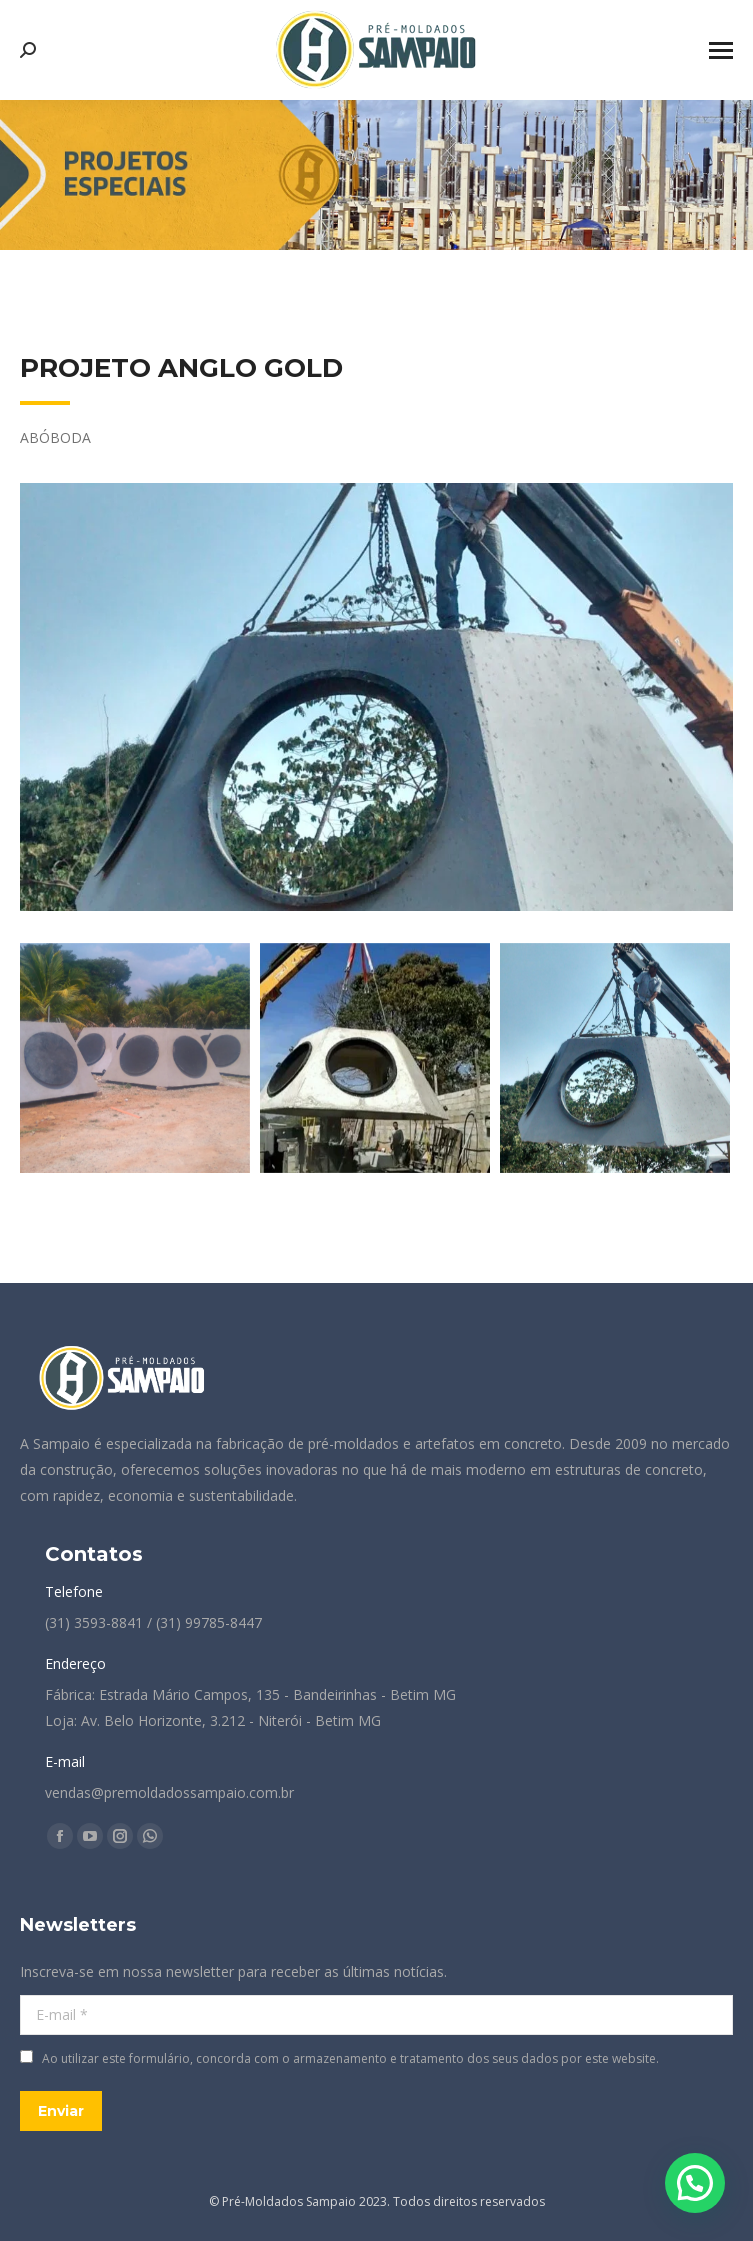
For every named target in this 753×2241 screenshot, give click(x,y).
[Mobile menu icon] (721, 50)
